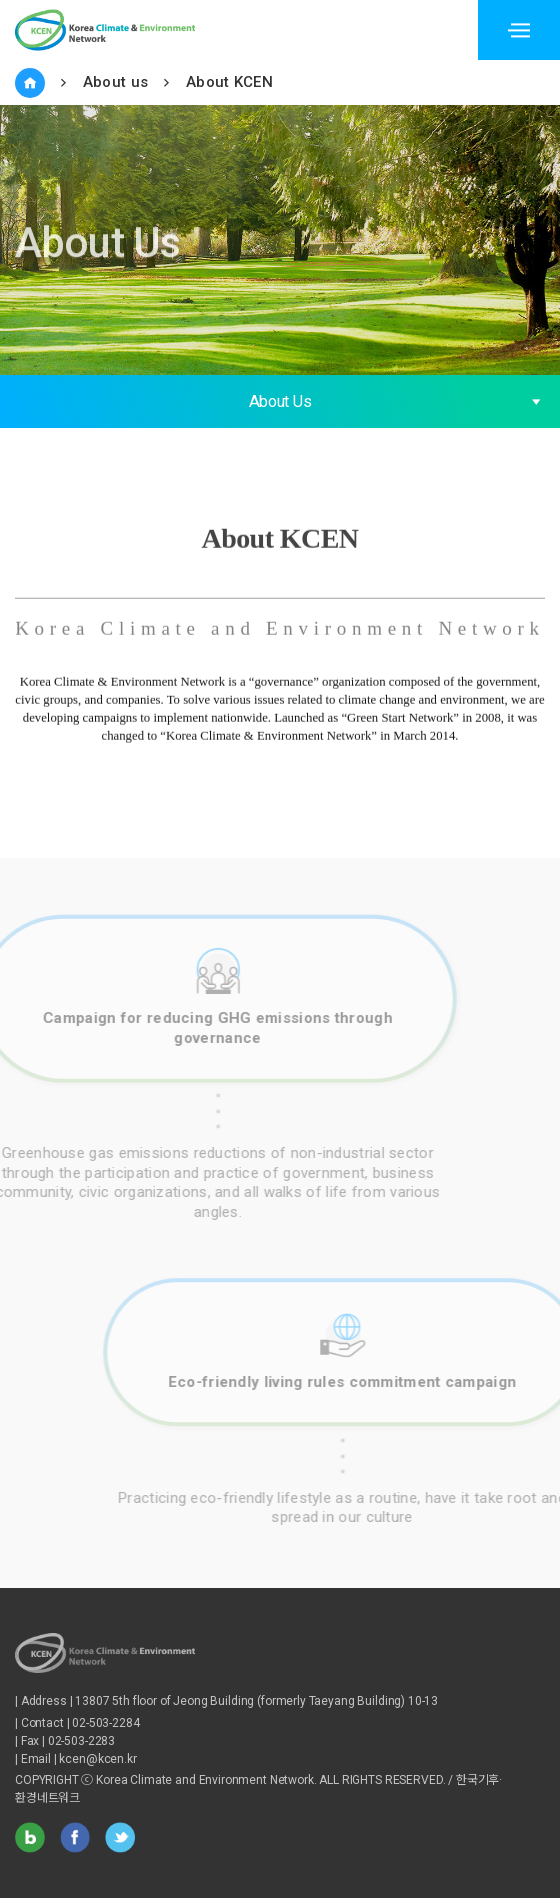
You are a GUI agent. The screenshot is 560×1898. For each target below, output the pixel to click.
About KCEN (229, 82)
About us (115, 82)
